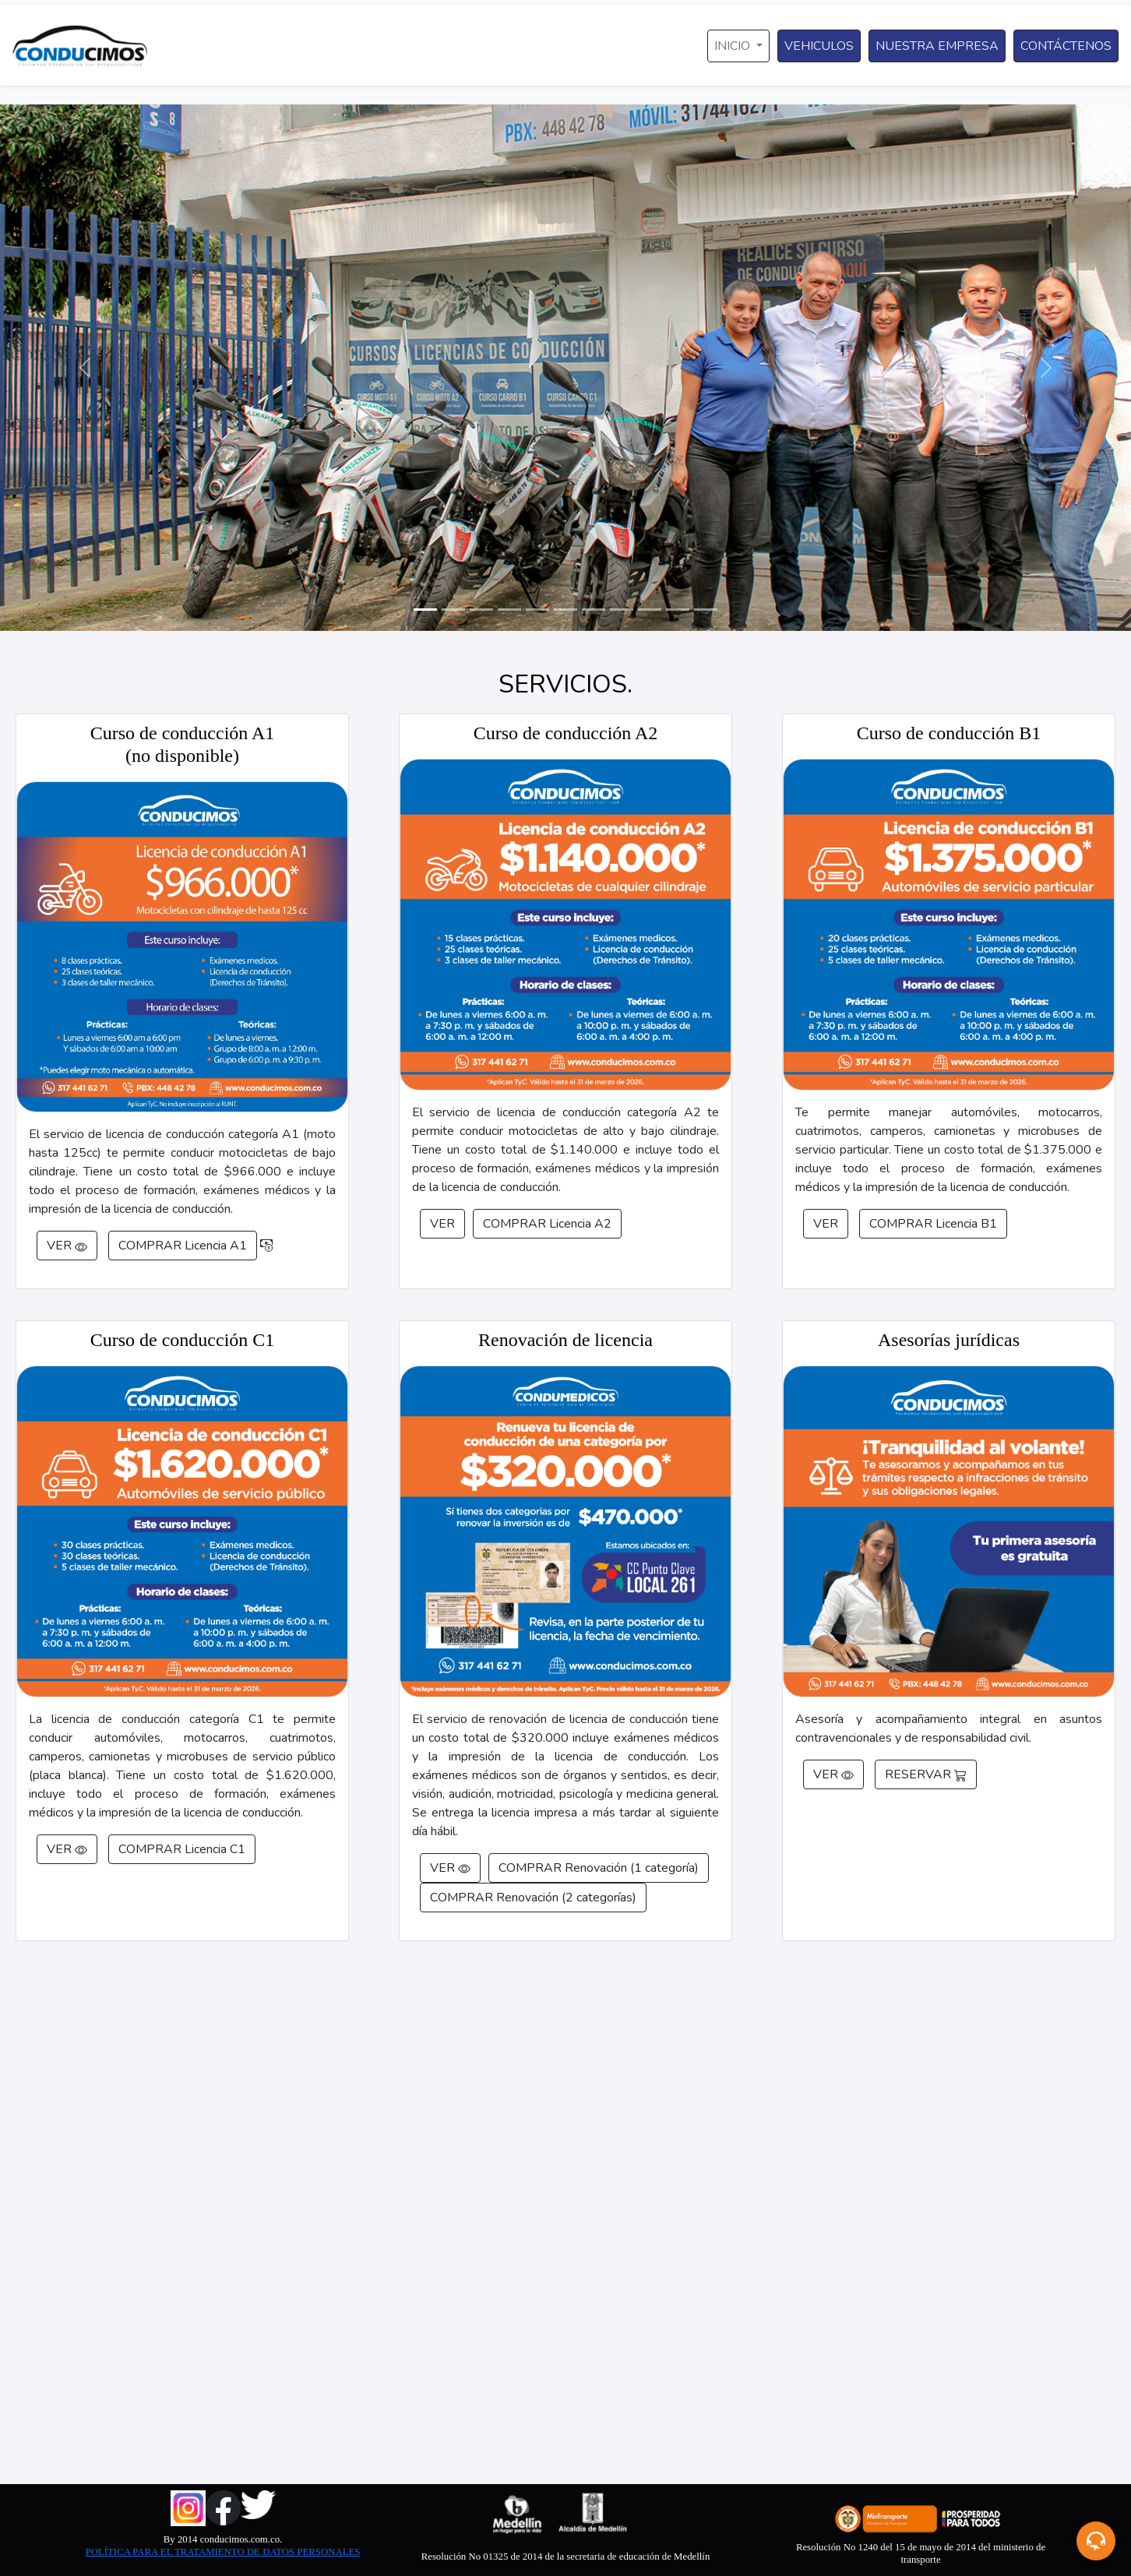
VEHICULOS (819, 46)
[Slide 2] (453, 609)
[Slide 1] (425, 609)
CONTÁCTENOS (1066, 46)
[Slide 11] (705, 609)
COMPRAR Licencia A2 (547, 1223)
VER (67, 1245)
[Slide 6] (565, 609)
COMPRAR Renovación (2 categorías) (533, 1897)
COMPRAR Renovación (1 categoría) (599, 1867)
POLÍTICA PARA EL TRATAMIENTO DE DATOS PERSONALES (223, 2551)
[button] (1095, 2540)
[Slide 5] (537, 609)
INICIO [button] (733, 46)
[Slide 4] (509, 609)
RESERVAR (926, 1774)
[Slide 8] (621, 609)
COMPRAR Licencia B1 (933, 1223)
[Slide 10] (677, 609)
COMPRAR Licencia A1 (182, 1245)
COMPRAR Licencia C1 (181, 1849)
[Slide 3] (481, 609)
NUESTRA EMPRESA (937, 46)
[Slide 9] (649, 609)
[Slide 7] (593, 609)
